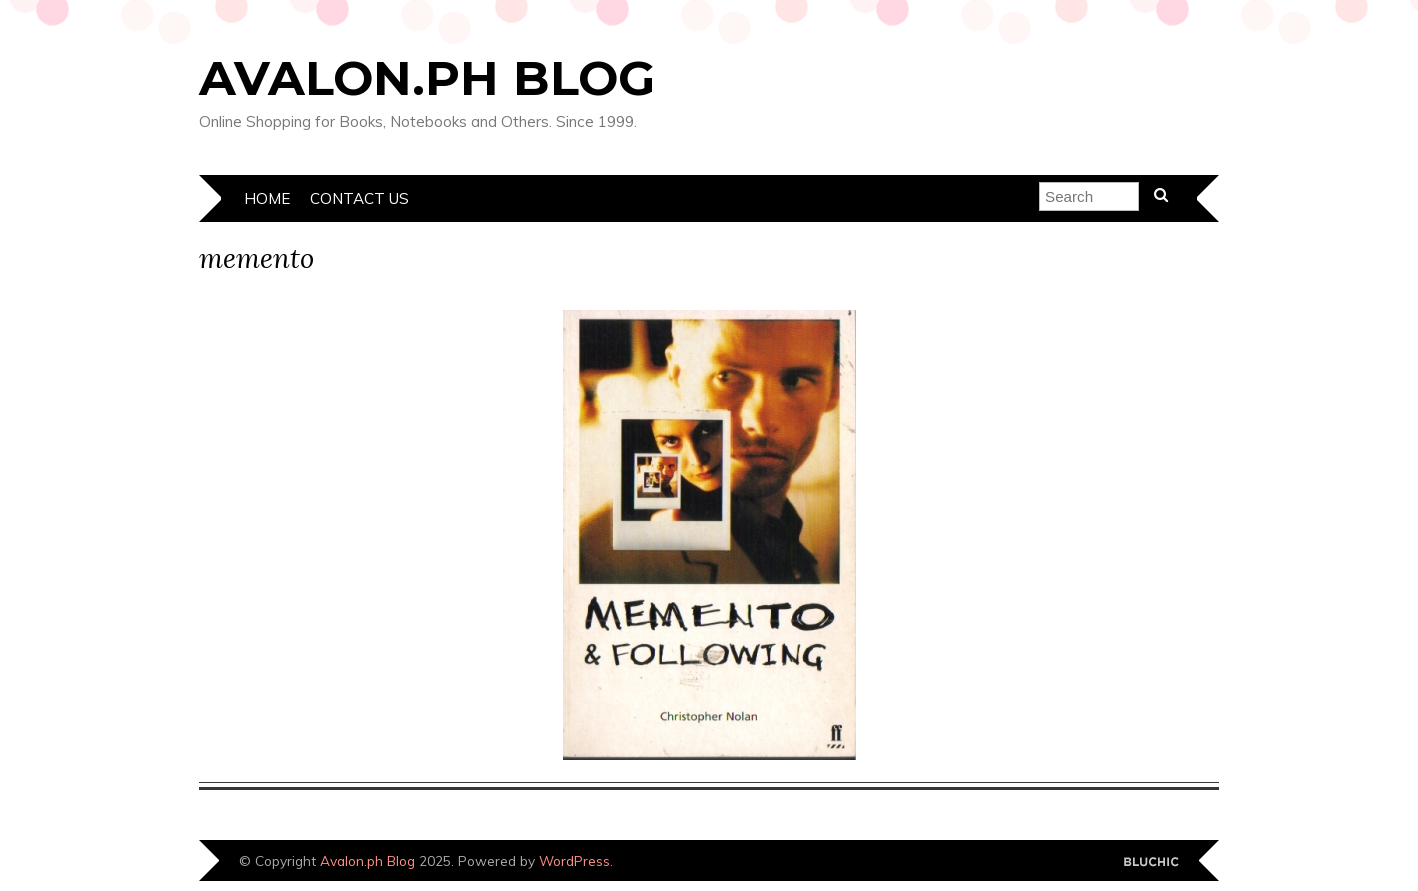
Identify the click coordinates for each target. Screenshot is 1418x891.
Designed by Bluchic (1151, 862)
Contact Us (359, 198)
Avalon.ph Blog (427, 78)
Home (267, 198)
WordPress (574, 860)
